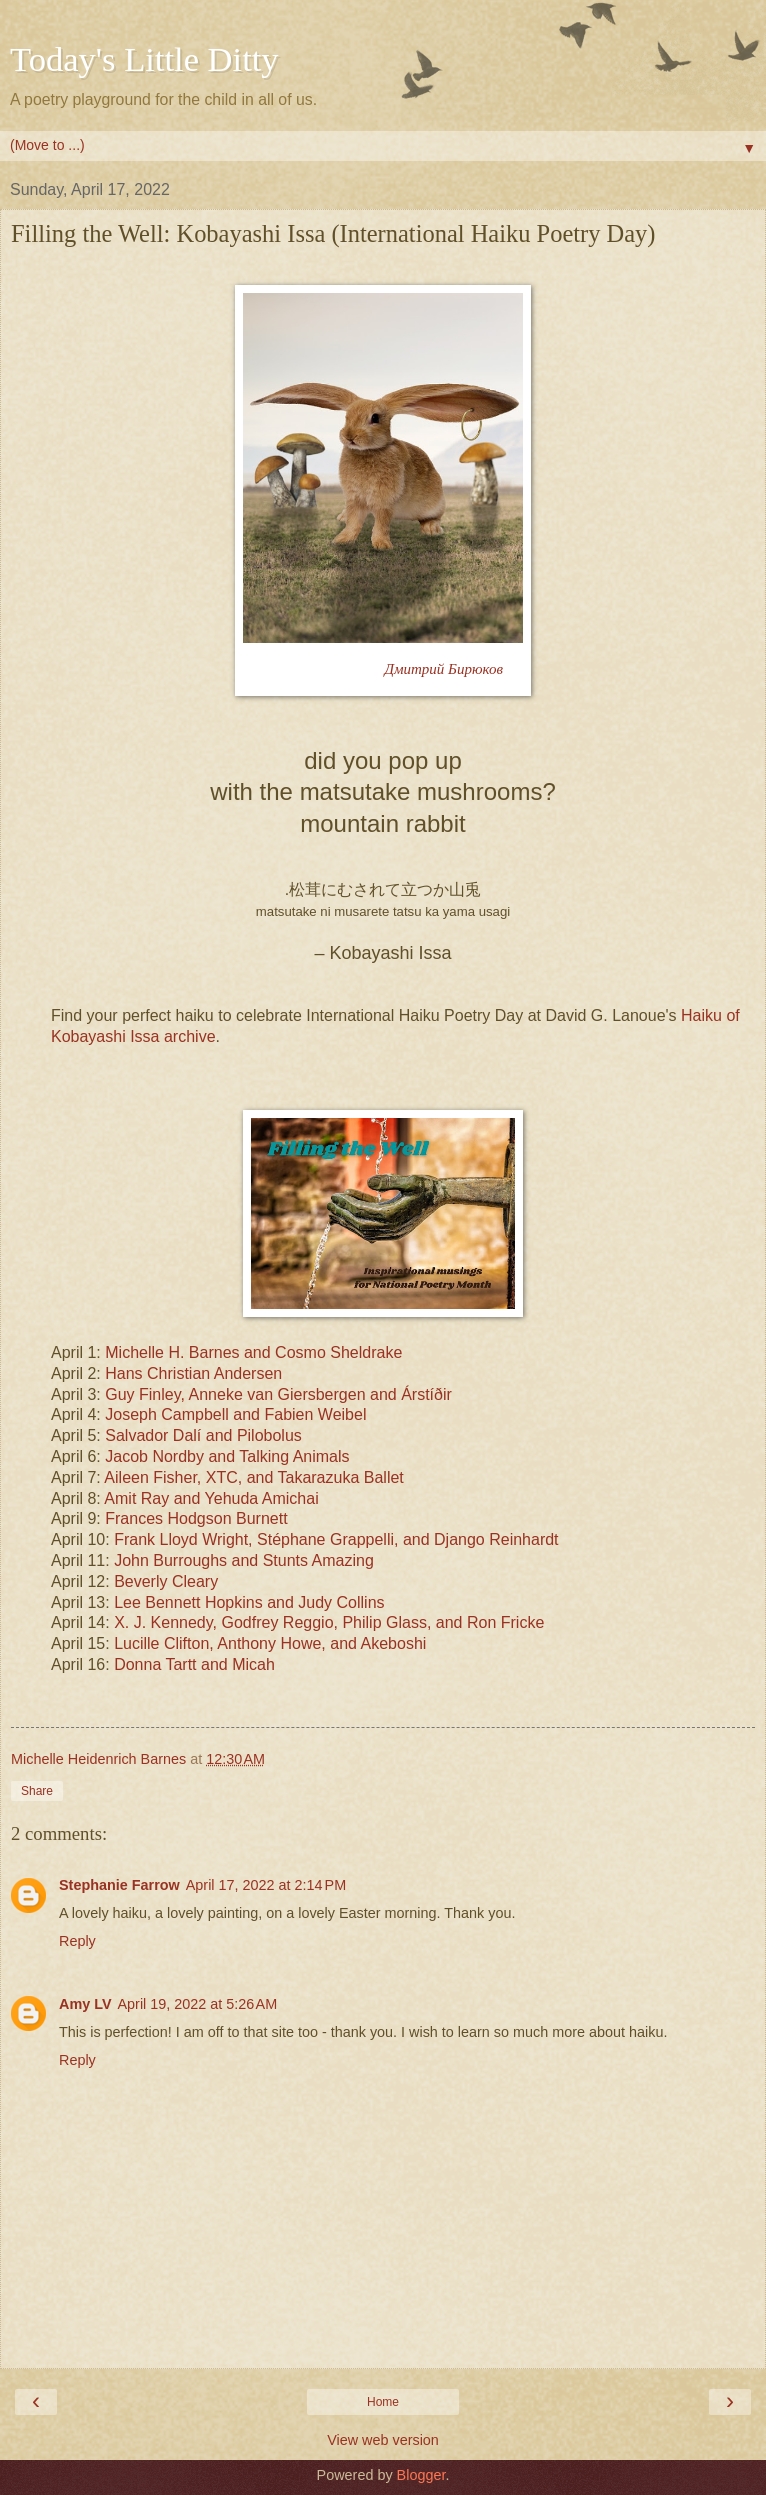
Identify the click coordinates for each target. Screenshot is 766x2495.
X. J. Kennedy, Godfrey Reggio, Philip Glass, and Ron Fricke (329, 1622)
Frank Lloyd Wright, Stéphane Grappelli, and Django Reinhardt (336, 1539)
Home (383, 2402)
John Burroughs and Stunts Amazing (244, 1560)
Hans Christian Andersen (193, 1373)
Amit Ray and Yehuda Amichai (211, 1498)
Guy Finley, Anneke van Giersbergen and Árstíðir (278, 1394)
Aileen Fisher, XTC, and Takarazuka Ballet (253, 1477)
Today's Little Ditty (144, 59)
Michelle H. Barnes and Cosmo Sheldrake (253, 1352)
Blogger (421, 2475)
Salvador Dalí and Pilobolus (203, 1435)
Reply (77, 1941)
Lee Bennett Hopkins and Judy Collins (249, 1602)
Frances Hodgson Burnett (196, 1518)
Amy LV (85, 2004)
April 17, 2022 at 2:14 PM (266, 1885)
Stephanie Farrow (119, 1885)
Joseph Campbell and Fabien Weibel (235, 1414)
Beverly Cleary (166, 1581)
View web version (383, 2440)
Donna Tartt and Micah (194, 1664)
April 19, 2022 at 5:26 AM (198, 2004)
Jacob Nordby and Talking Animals (227, 1456)
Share (37, 1791)
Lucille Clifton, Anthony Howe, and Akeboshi (270, 1643)
